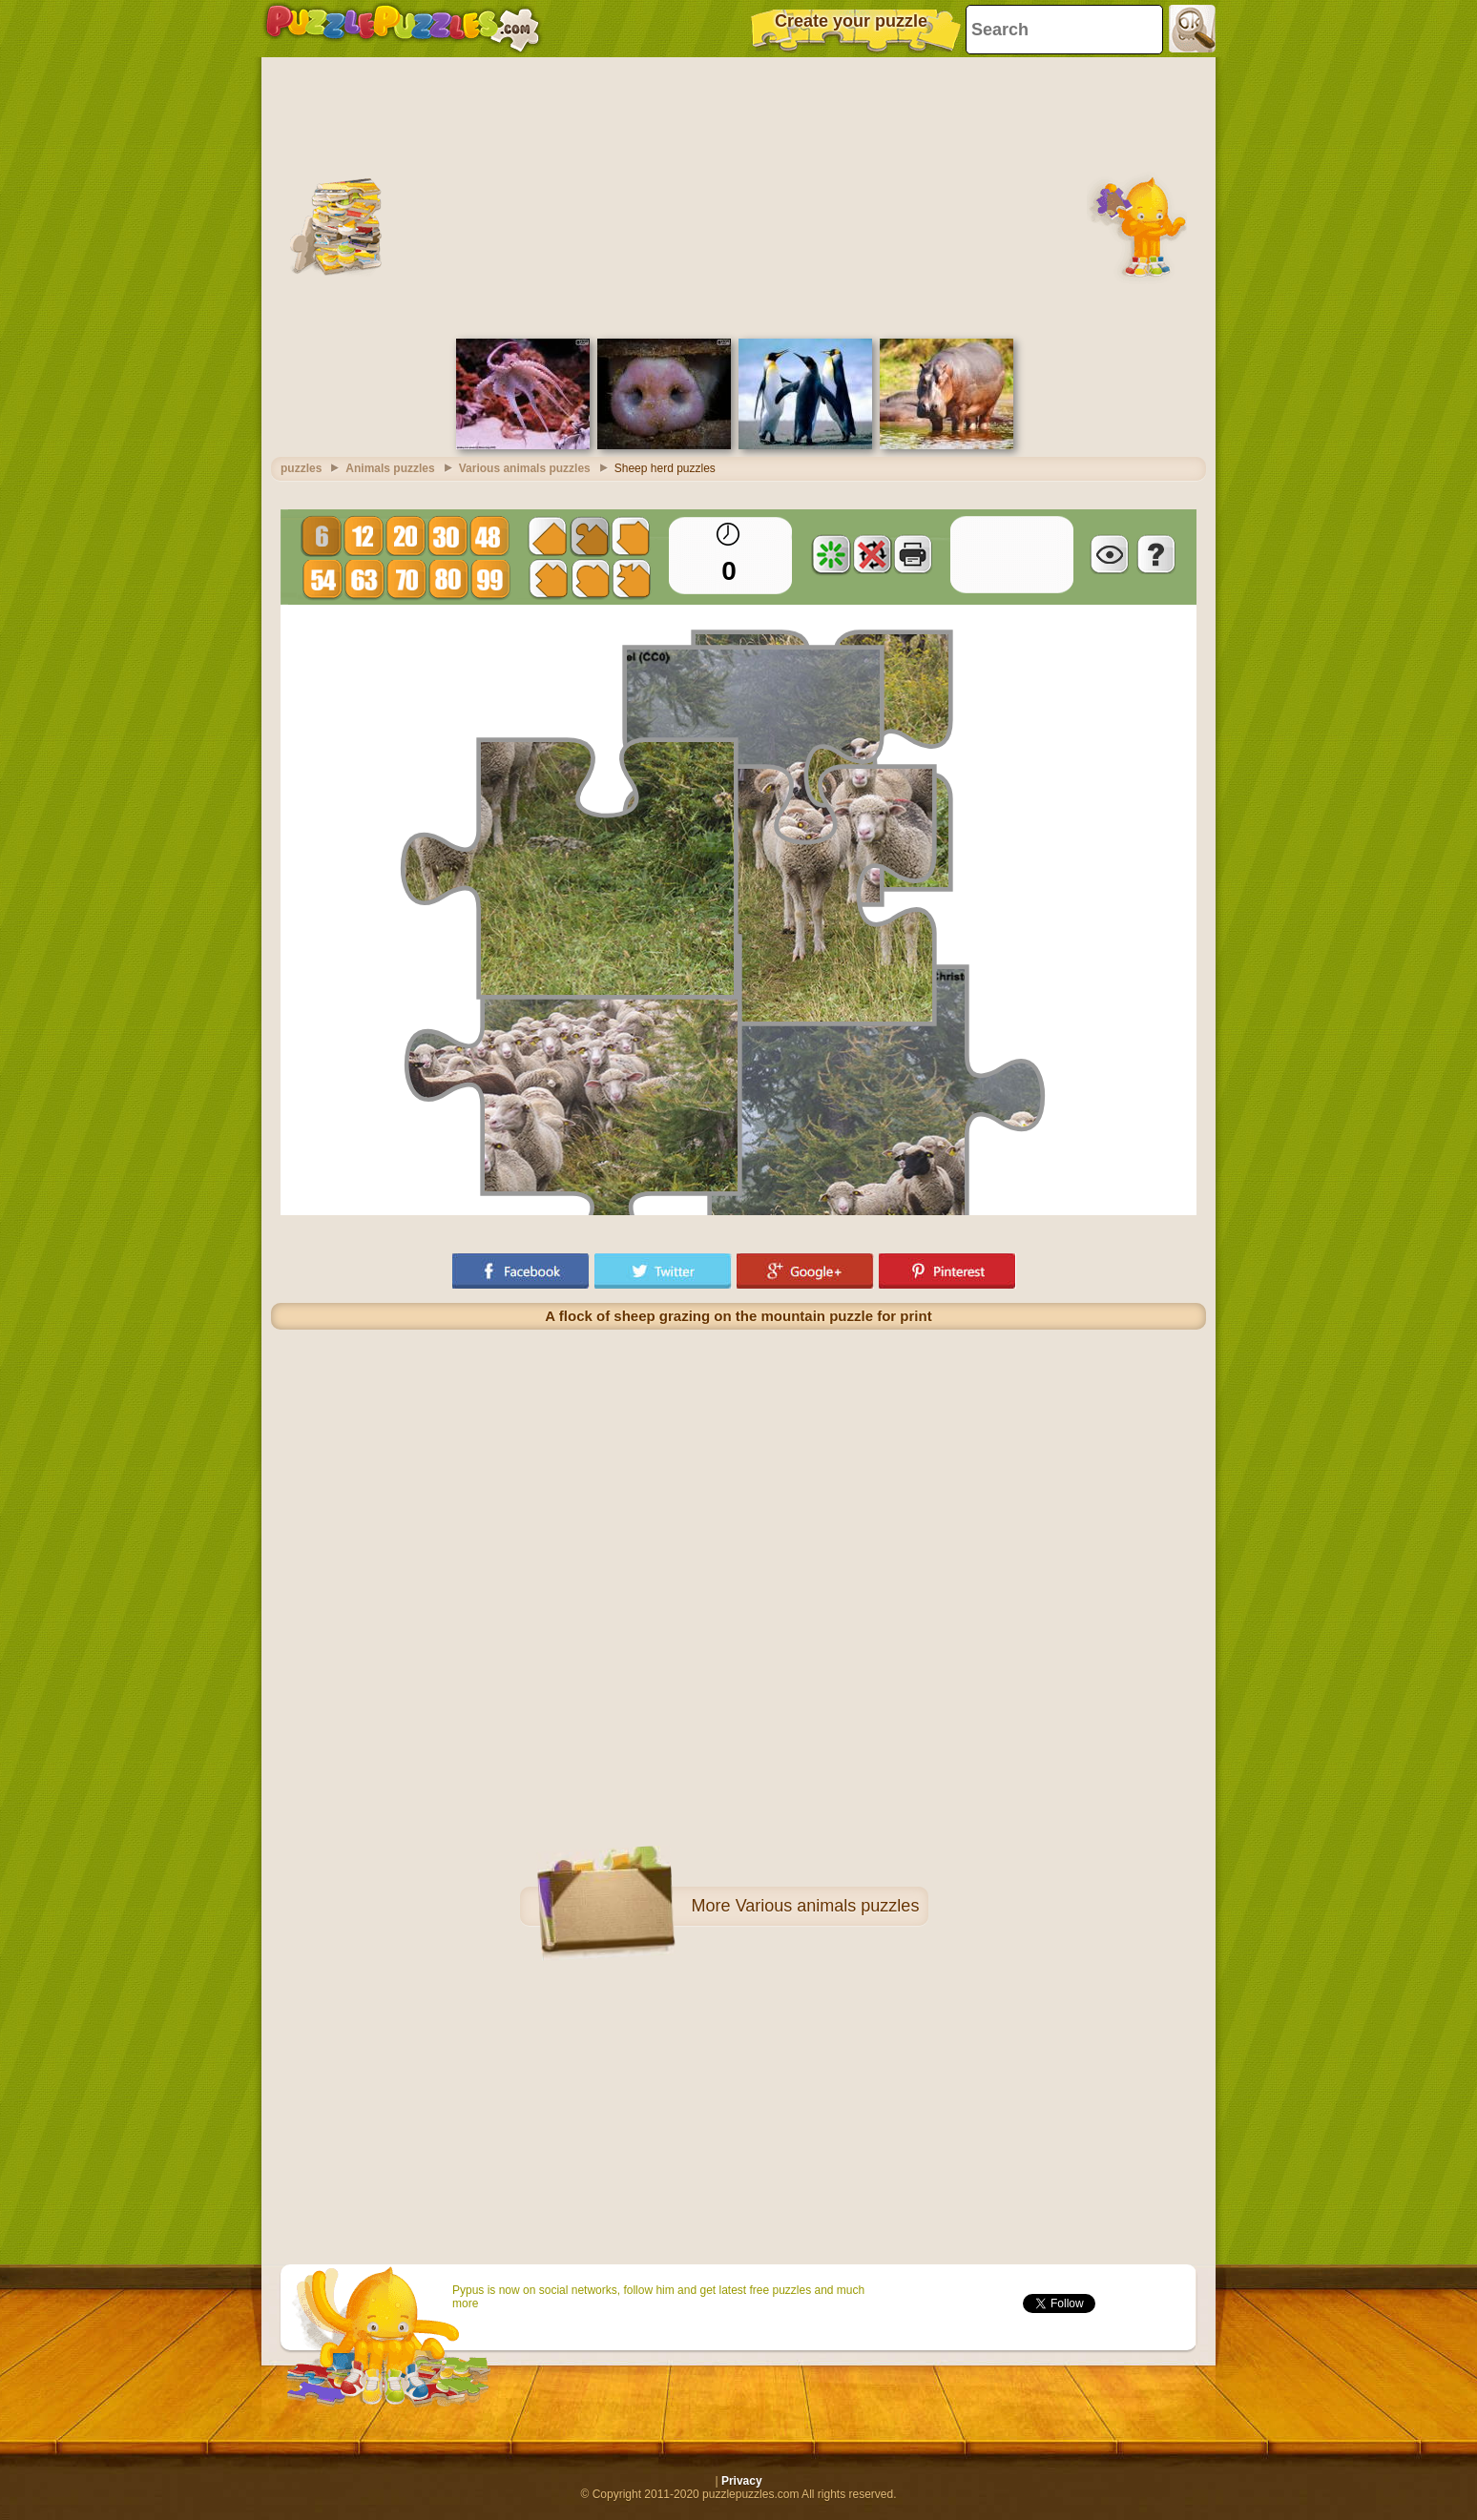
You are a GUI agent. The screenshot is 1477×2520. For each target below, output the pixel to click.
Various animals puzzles (828, 1905)
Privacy (741, 2481)
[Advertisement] (738, 195)
